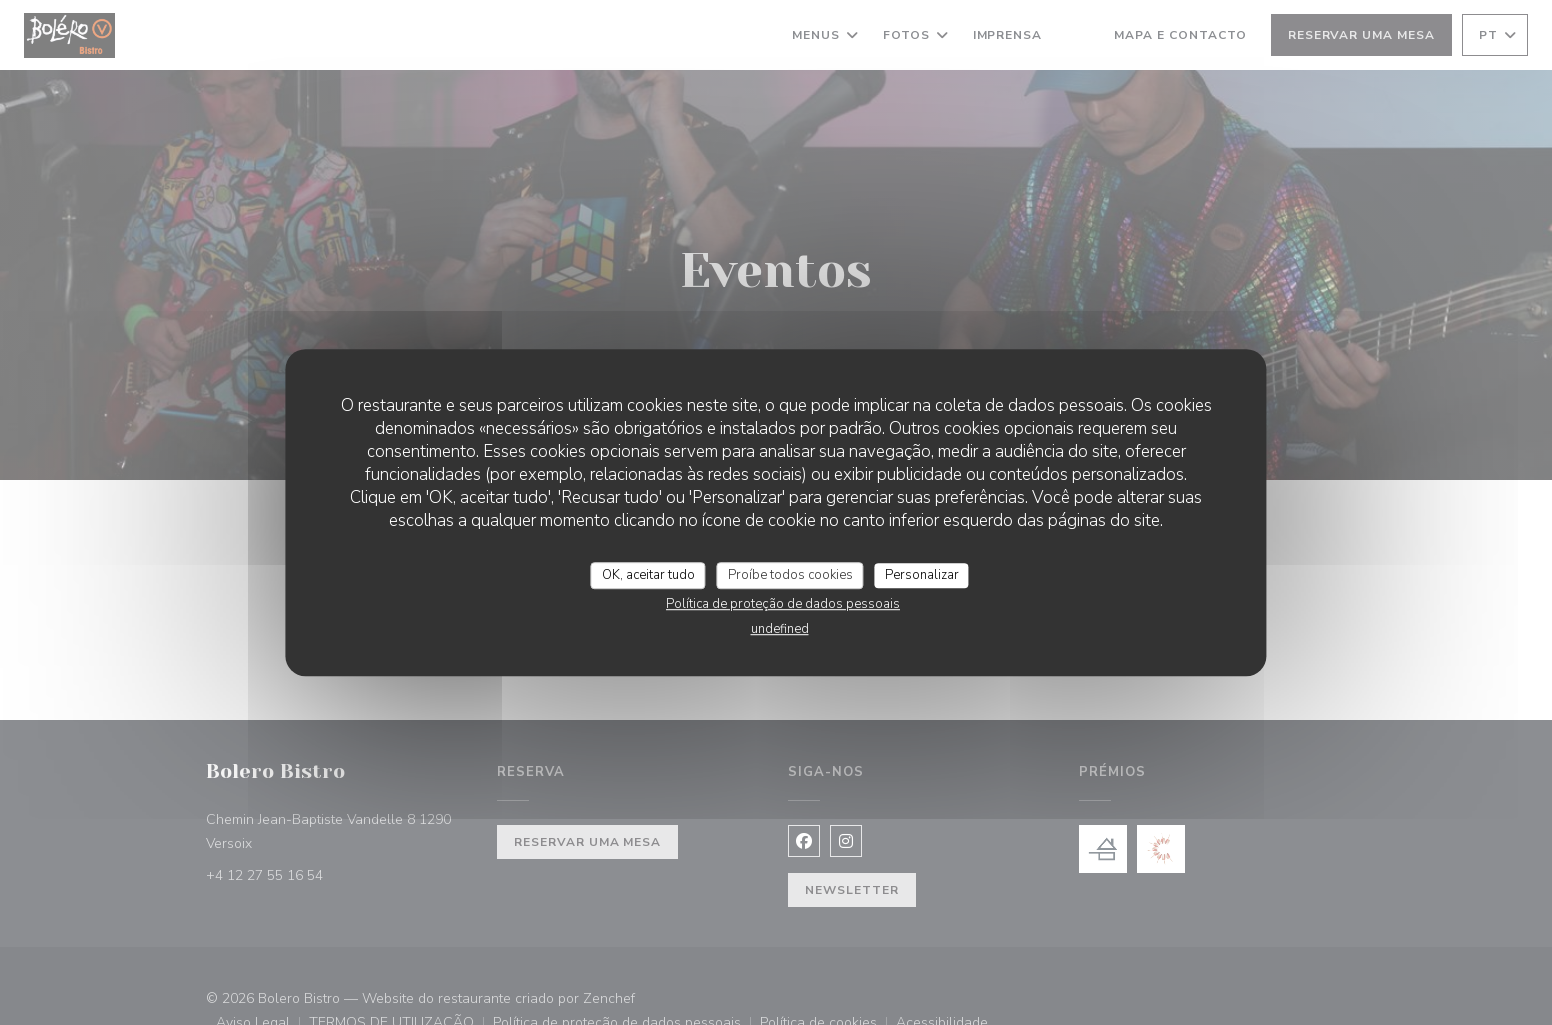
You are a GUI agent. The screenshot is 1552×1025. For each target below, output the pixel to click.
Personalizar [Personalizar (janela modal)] (922, 575)
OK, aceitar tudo (648, 575)
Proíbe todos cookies (790, 575)
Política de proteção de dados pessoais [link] (783, 604)
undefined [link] (780, 629)
